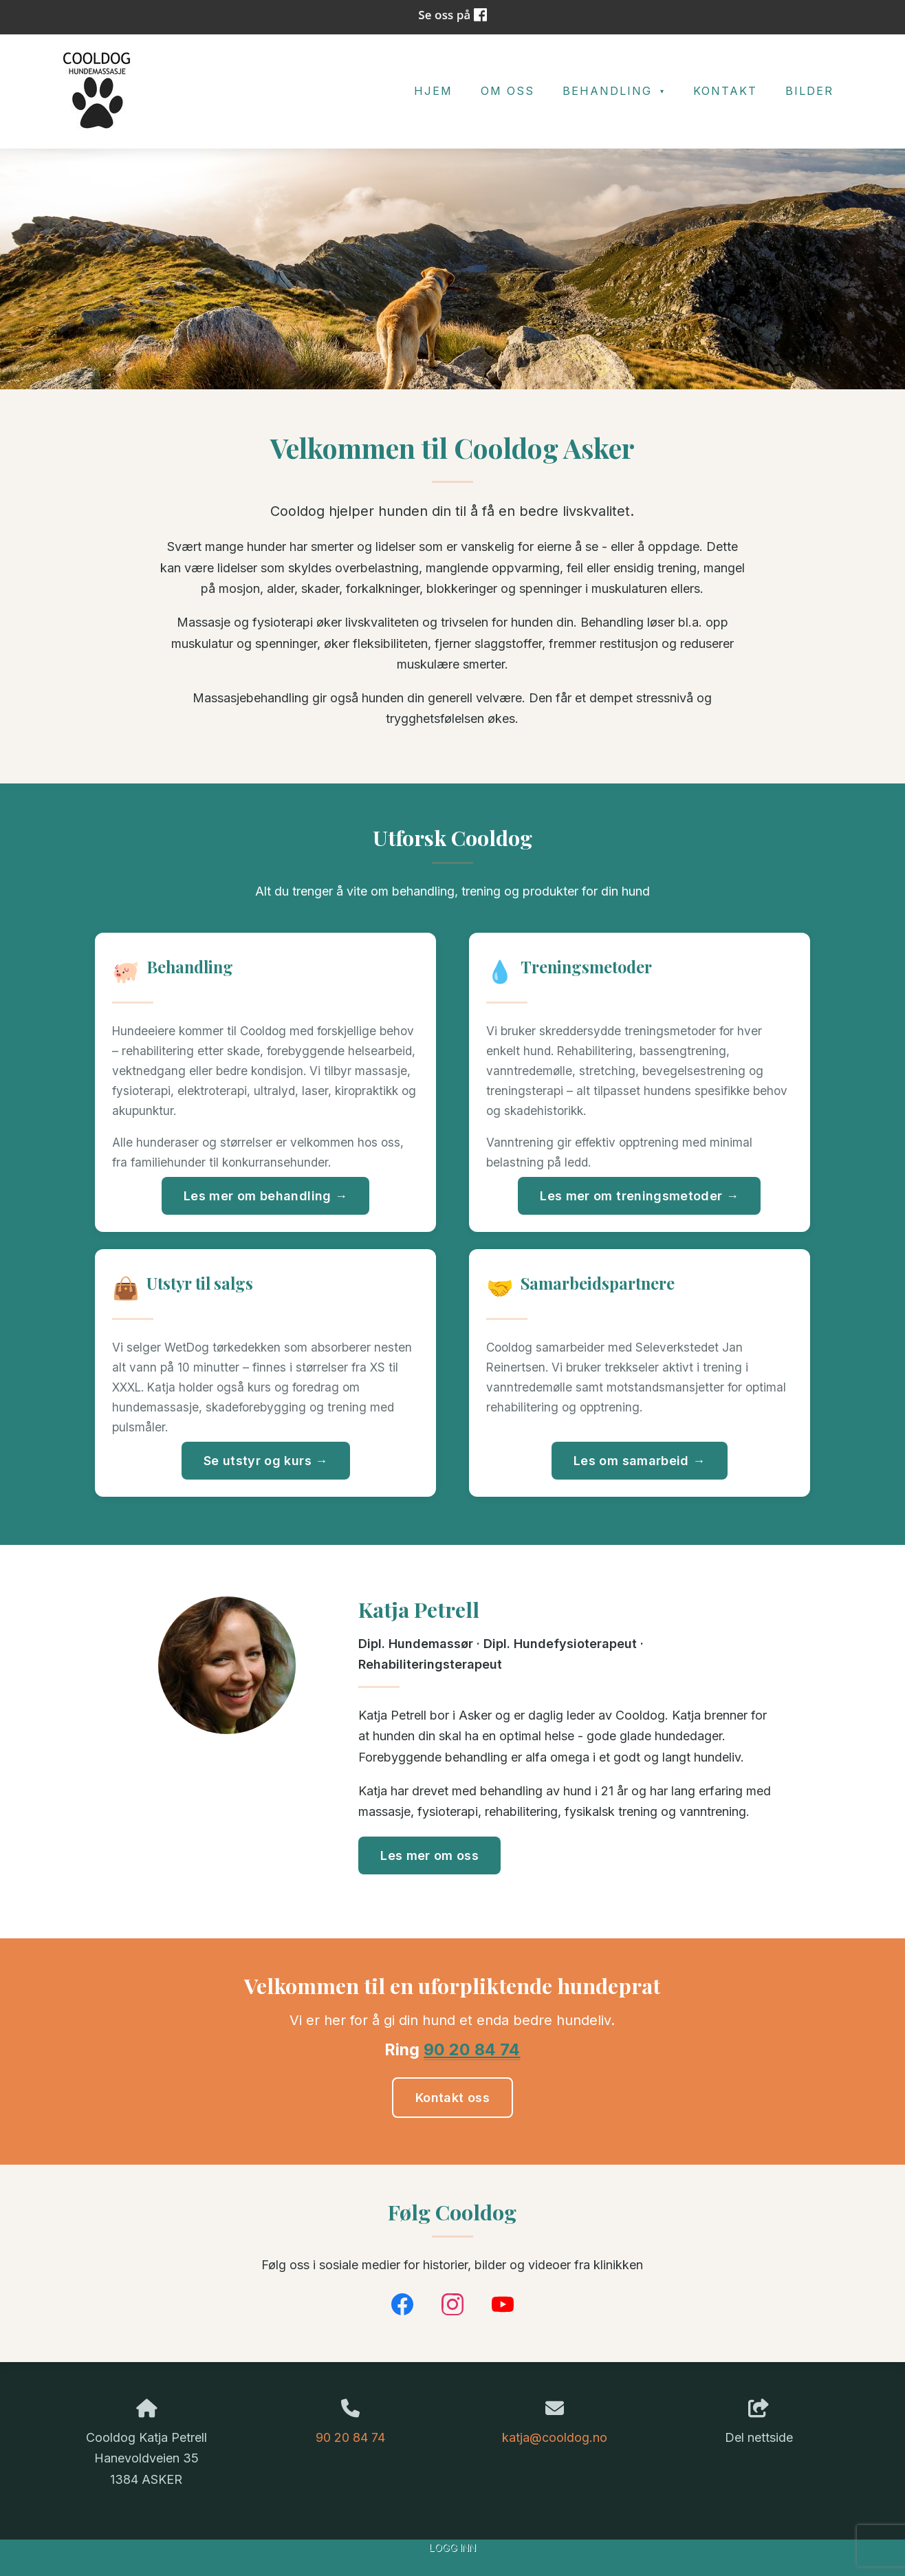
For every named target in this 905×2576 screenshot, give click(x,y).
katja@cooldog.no (554, 2437)
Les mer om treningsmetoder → (639, 1196)
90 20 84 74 (472, 2049)
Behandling (610, 91)
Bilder (809, 91)
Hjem (433, 91)
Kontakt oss (452, 2097)
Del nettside (759, 2422)
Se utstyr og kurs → (266, 1460)
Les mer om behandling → (265, 1196)
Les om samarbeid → (639, 1460)
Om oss (507, 91)
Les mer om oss (429, 1855)
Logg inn (452, 2547)
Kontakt (725, 91)
